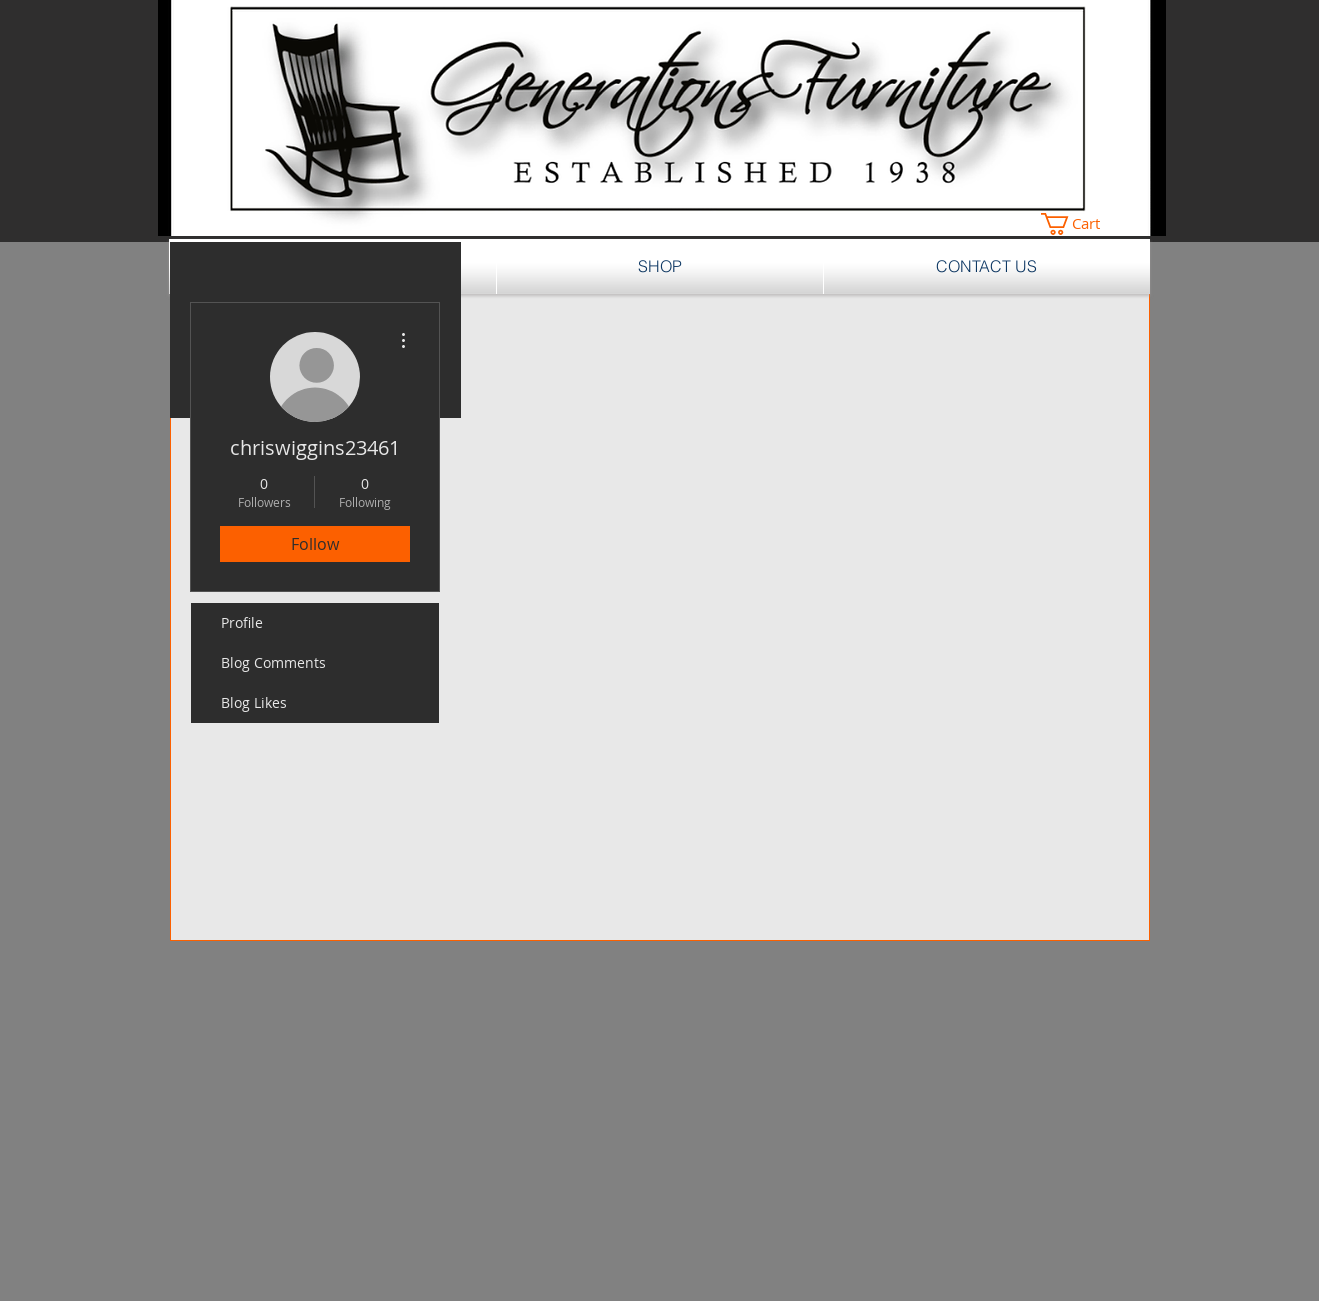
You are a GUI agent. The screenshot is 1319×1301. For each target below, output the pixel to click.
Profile (242, 622)
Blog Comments (273, 662)
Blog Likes (254, 702)
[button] (1082, 224)
